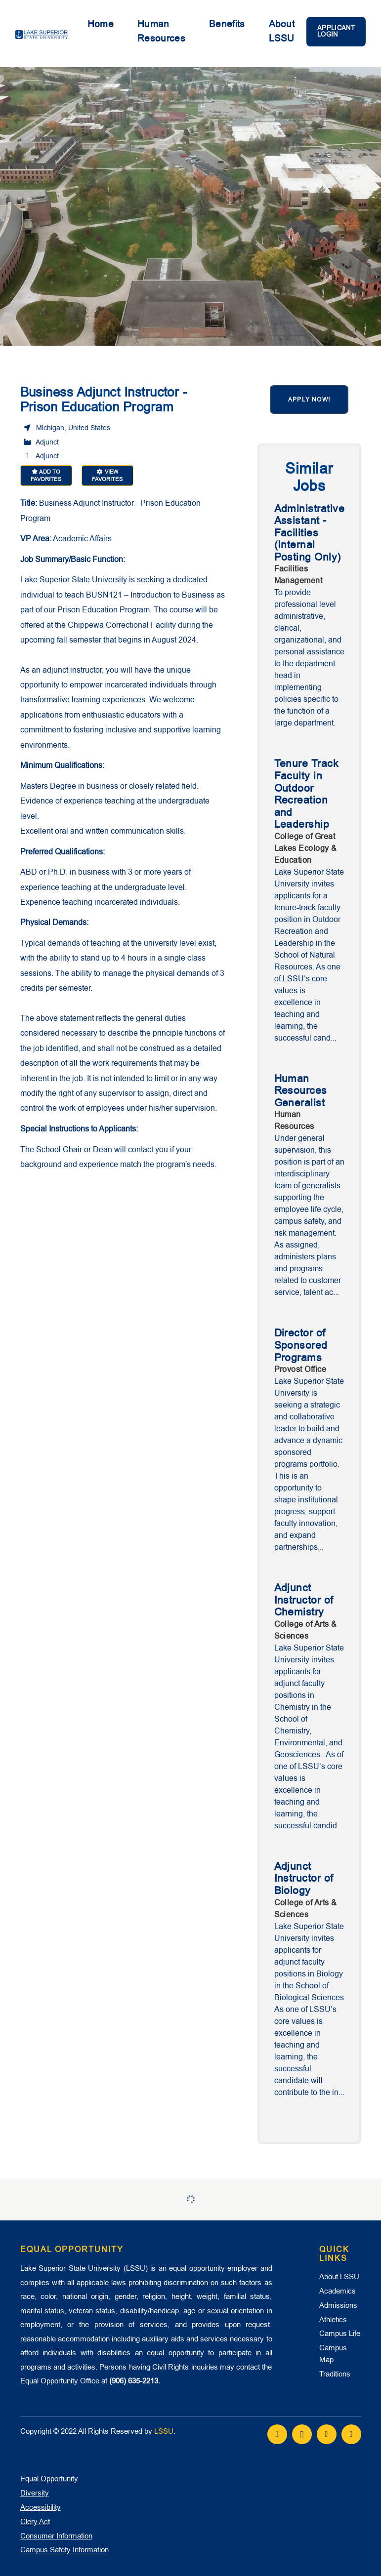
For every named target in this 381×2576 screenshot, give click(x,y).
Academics (337, 2291)
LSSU (163, 2431)
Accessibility (40, 2507)
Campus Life (339, 2333)
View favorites (107, 475)
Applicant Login (336, 31)
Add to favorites (46, 475)
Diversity (34, 2493)
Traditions (334, 2374)
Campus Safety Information (64, 2550)
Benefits (227, 24)
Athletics (333, 2320)
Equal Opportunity (49, 2479)
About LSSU (282, 31)
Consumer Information (56, 2536)
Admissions (338, 2305)
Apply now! (309, 399)
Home (100, 24)
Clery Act (35, 2522)
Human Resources (161, 31)
